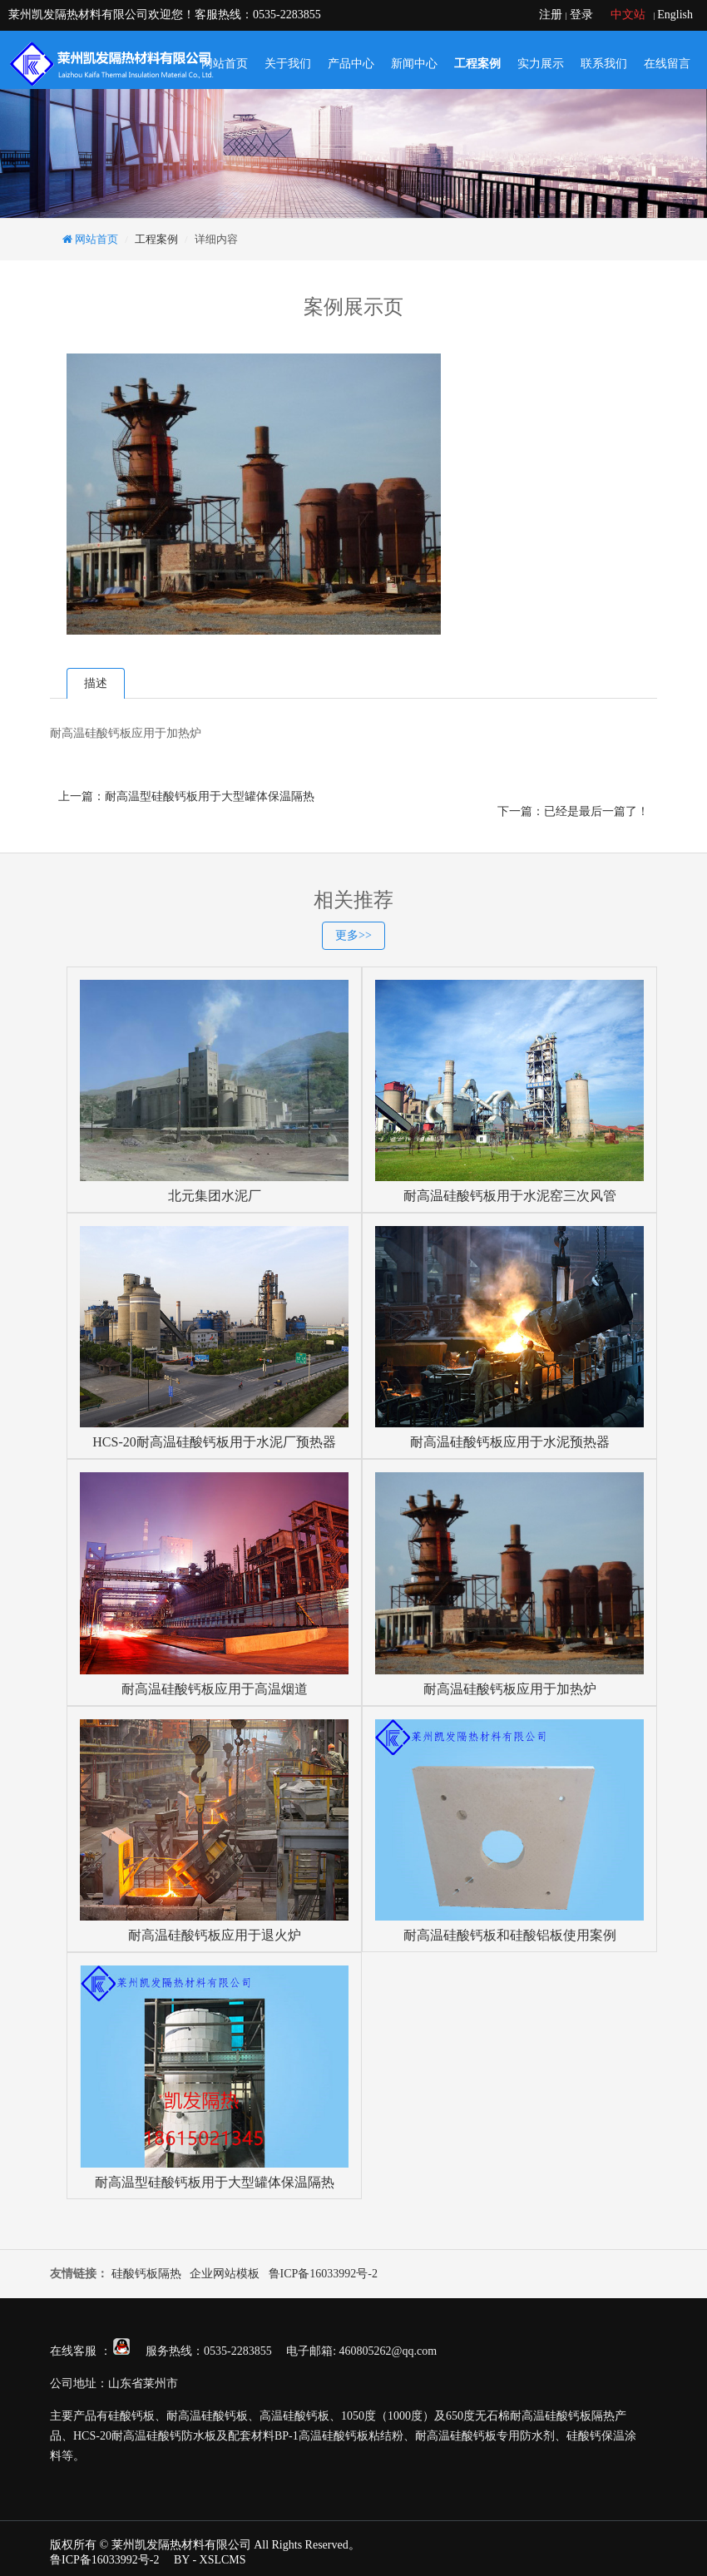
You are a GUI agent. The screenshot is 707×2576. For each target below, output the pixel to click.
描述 (95, 683)
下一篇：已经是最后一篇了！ (573, 811)
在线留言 (667, 63)
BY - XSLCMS (210, 2560)
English (675, 14)
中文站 (628, 14)
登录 (581, 14)
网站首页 (224, 63)
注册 (550, 14)
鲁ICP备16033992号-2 (323, 2273)
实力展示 (540, 63)
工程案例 (477, 63)
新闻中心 (414, 63)
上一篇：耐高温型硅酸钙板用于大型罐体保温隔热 (186, 796)
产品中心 (351, 63)
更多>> (353, 935)
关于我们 (288, 63)
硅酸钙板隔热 (146, 2273)
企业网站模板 (225, 2273)
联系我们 (604, 63)
